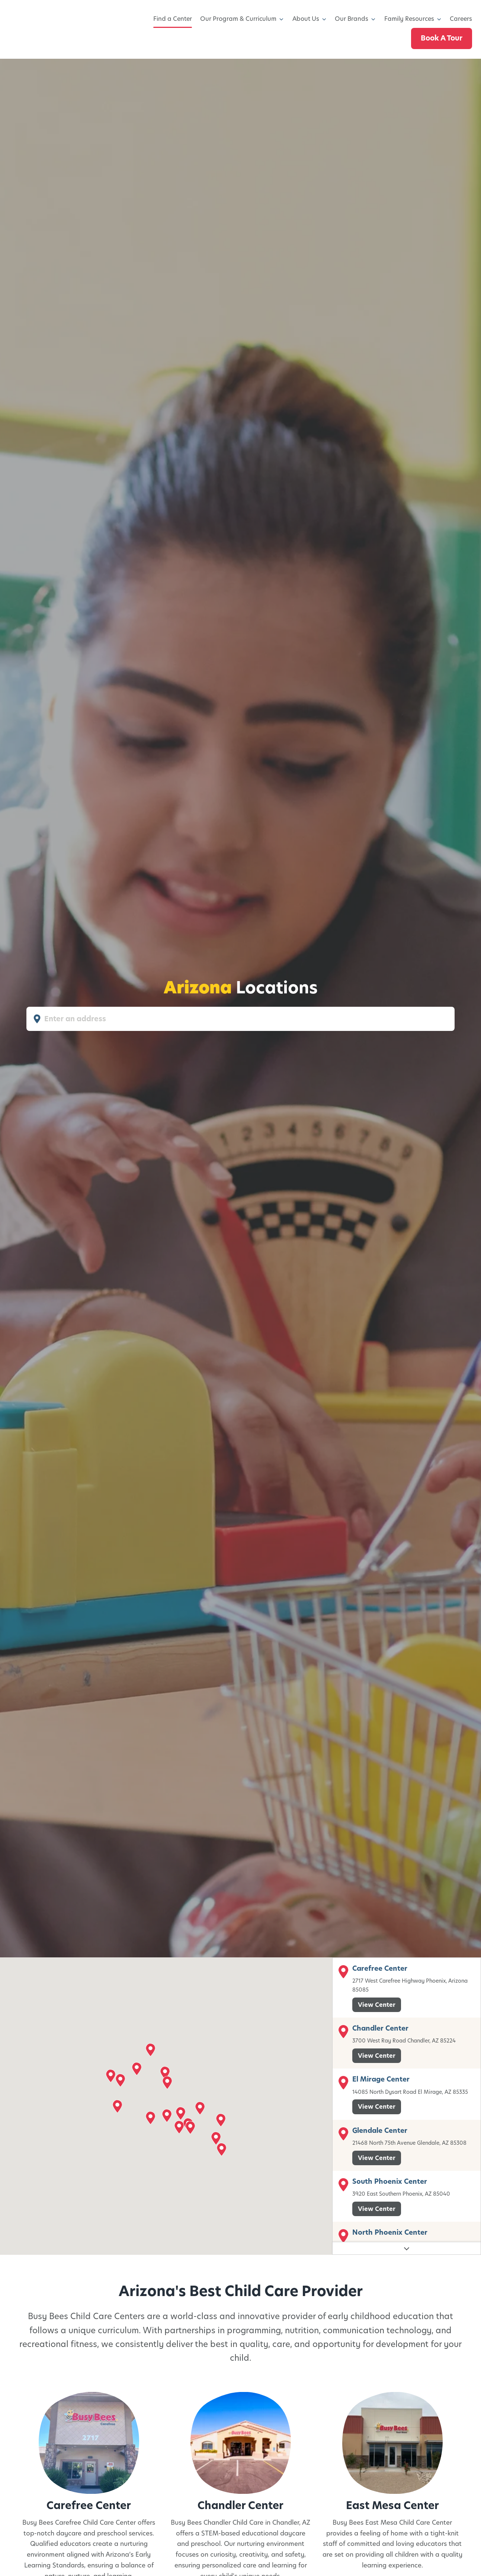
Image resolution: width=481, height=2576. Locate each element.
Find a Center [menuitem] (172, 18)
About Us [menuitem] (305, 18)
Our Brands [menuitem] (351, 18)
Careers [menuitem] (461, 18)
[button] (150, 2049)
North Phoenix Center (389, 2232)
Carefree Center (379, 1968)
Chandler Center (380, 2027)
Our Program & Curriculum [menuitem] (238, 18)
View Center (376, 2004)
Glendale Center (379, 2130)
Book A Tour (441, 38)
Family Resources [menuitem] (409, 18)
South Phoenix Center (389, 2181)
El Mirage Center (381, 2078)
